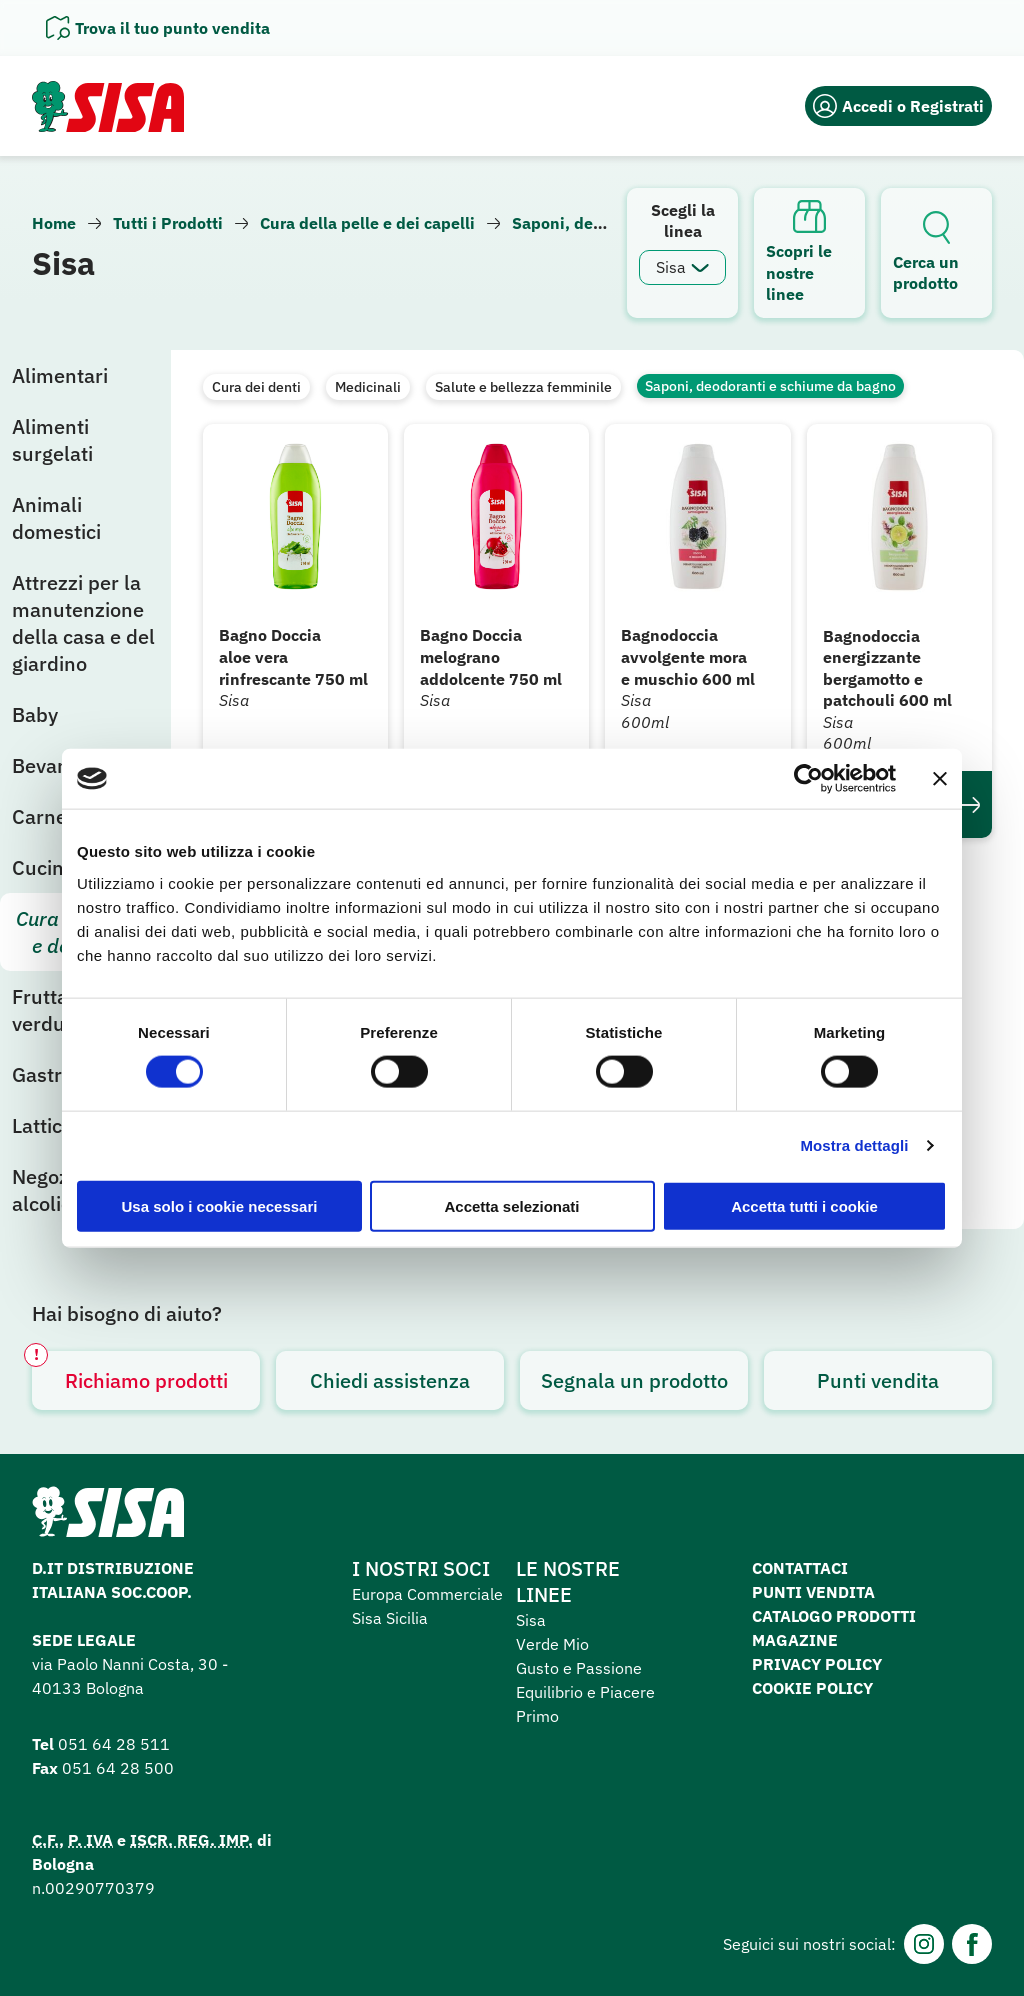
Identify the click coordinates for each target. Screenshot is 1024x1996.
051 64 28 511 (114, 1744)
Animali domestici (56, 518)
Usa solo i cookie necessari (220, 1205)
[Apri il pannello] (158, 28)
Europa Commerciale (427, 1594)
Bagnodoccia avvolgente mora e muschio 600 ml (688, 656)
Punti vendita (878, 1380)
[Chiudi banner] (940, 779)
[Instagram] (924, 1944)
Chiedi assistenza (390, 1380)
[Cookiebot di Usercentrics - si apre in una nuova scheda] (808, 779)
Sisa (531, 1620)
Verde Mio (552, 1644)
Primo (537, 1716)
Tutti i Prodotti (168, 223)
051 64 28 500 (118, 1768)
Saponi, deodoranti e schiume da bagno (770, 386)
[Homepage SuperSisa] (108, 1518)
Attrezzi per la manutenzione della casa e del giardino (83, 623)
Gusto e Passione (579, 1668)
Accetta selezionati (511, 1205)
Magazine (795, 1640)
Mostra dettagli (854, 1145)
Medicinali (368, 387)
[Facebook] (972, 1944)
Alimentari (60, 375)
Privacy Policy (817, 1664)
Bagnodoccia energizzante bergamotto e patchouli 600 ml (887, 668)
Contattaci (800, 1568)
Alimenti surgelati (52, 440)
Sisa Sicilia (390, 1618)
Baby (35, 714)
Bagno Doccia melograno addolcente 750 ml (491, 656)
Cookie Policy (812, 1688)
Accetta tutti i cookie (804, 1205)
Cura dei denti (256, 387)
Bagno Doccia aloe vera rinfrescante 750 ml (293, 656)
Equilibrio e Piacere (585, 1692)
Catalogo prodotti (834, 1616)
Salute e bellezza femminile (523, 387)
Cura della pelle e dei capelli (367, 223)
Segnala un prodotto (634, 1380)
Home (54, 223)
